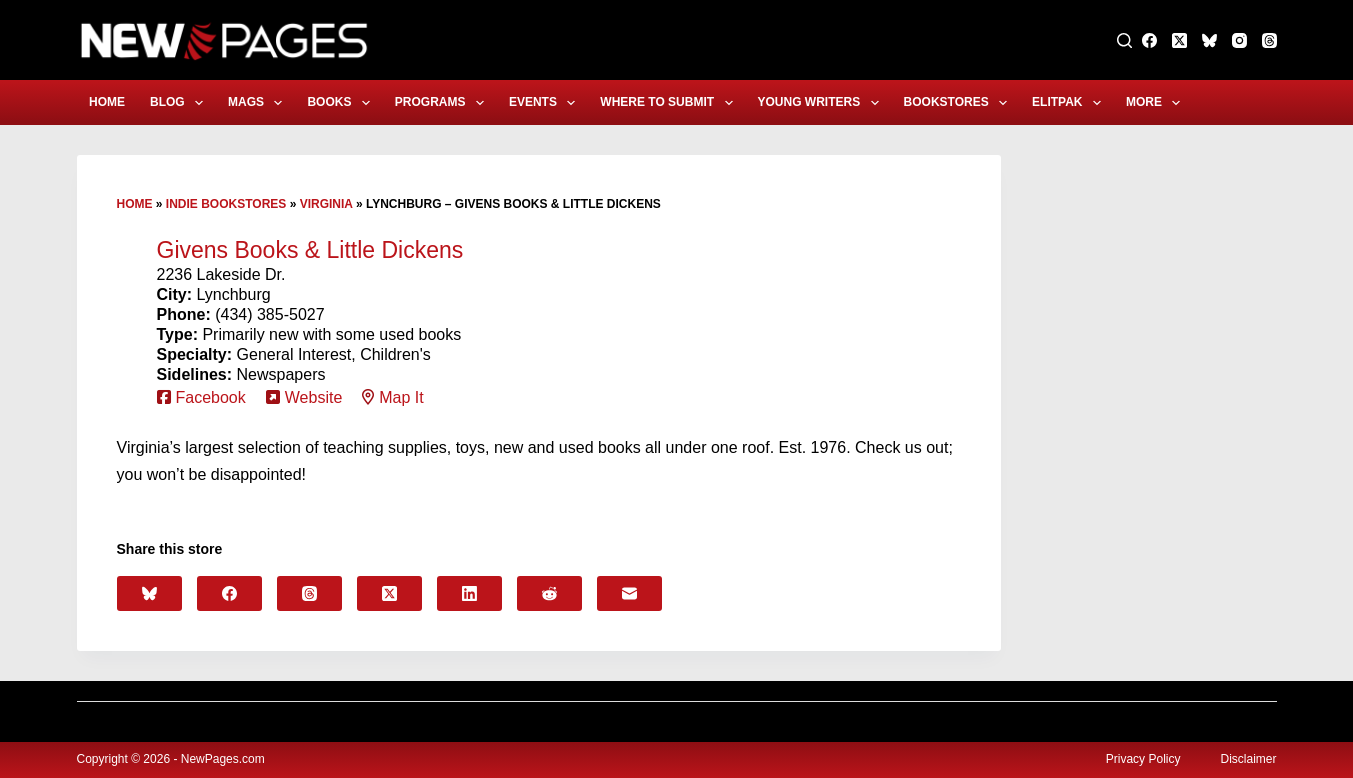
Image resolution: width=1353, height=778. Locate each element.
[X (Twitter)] (1179, 40)
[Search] (1124, 40)
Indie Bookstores (226, 204)
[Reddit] (549, 593)
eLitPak (1070, 103)
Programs (443, 103)
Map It (401, 397)
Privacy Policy (1143, 759)
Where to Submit (670, 103)
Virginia (326, 204)
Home (107, 102)
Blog (180, 103)
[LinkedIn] (469, 593)
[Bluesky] (1209, 40)
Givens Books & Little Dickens (310, 250)
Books (342, 103)
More (1157, 103)
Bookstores (960, 103)
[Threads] (1269, 40)
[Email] (629, 593)
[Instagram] (1239, 40)
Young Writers (822, 103)
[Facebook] (1149, 40)
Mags (259, 103)
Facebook (211, 397)
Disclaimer (1248, 759)
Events (546, 103)
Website (314, 397)
